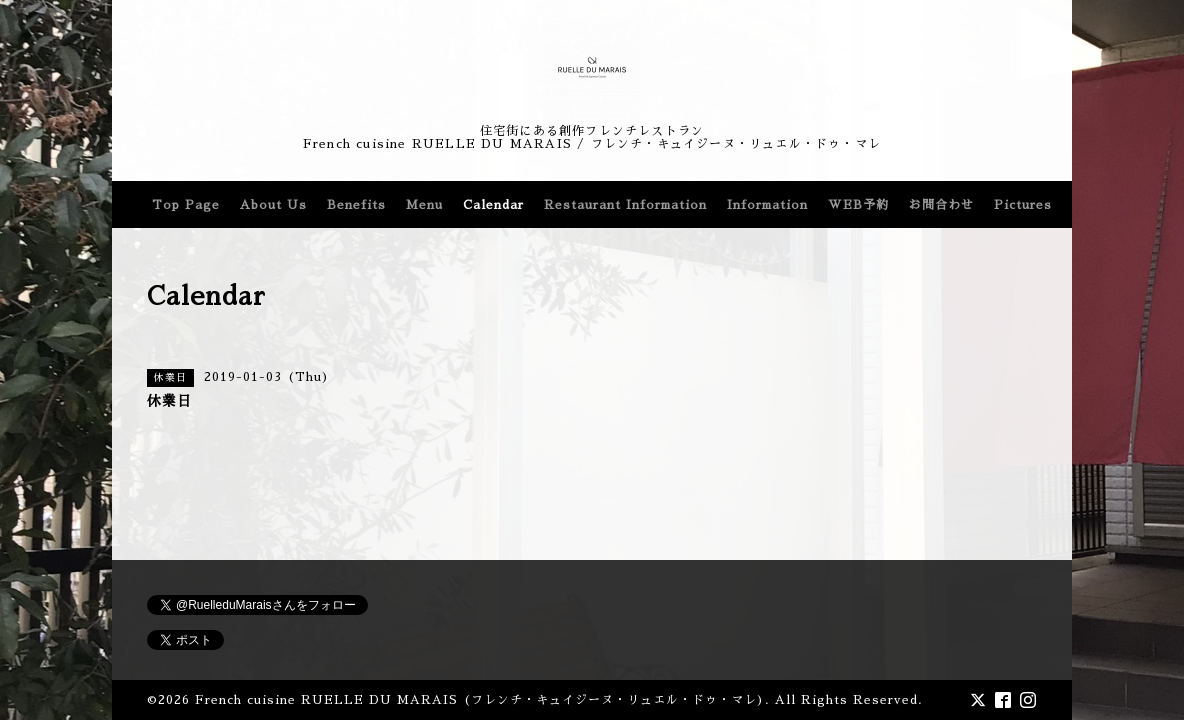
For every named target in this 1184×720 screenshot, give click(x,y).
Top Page (186, 205)
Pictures (1023, 205)
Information (767, 205)
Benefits (356, 205)
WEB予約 (858, 205)
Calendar (493, 205)
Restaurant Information (625, 205)
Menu (424, 205)
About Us (273, 205)
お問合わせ (941, 205)
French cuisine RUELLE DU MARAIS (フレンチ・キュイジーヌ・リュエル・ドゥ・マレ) (480, 700)
